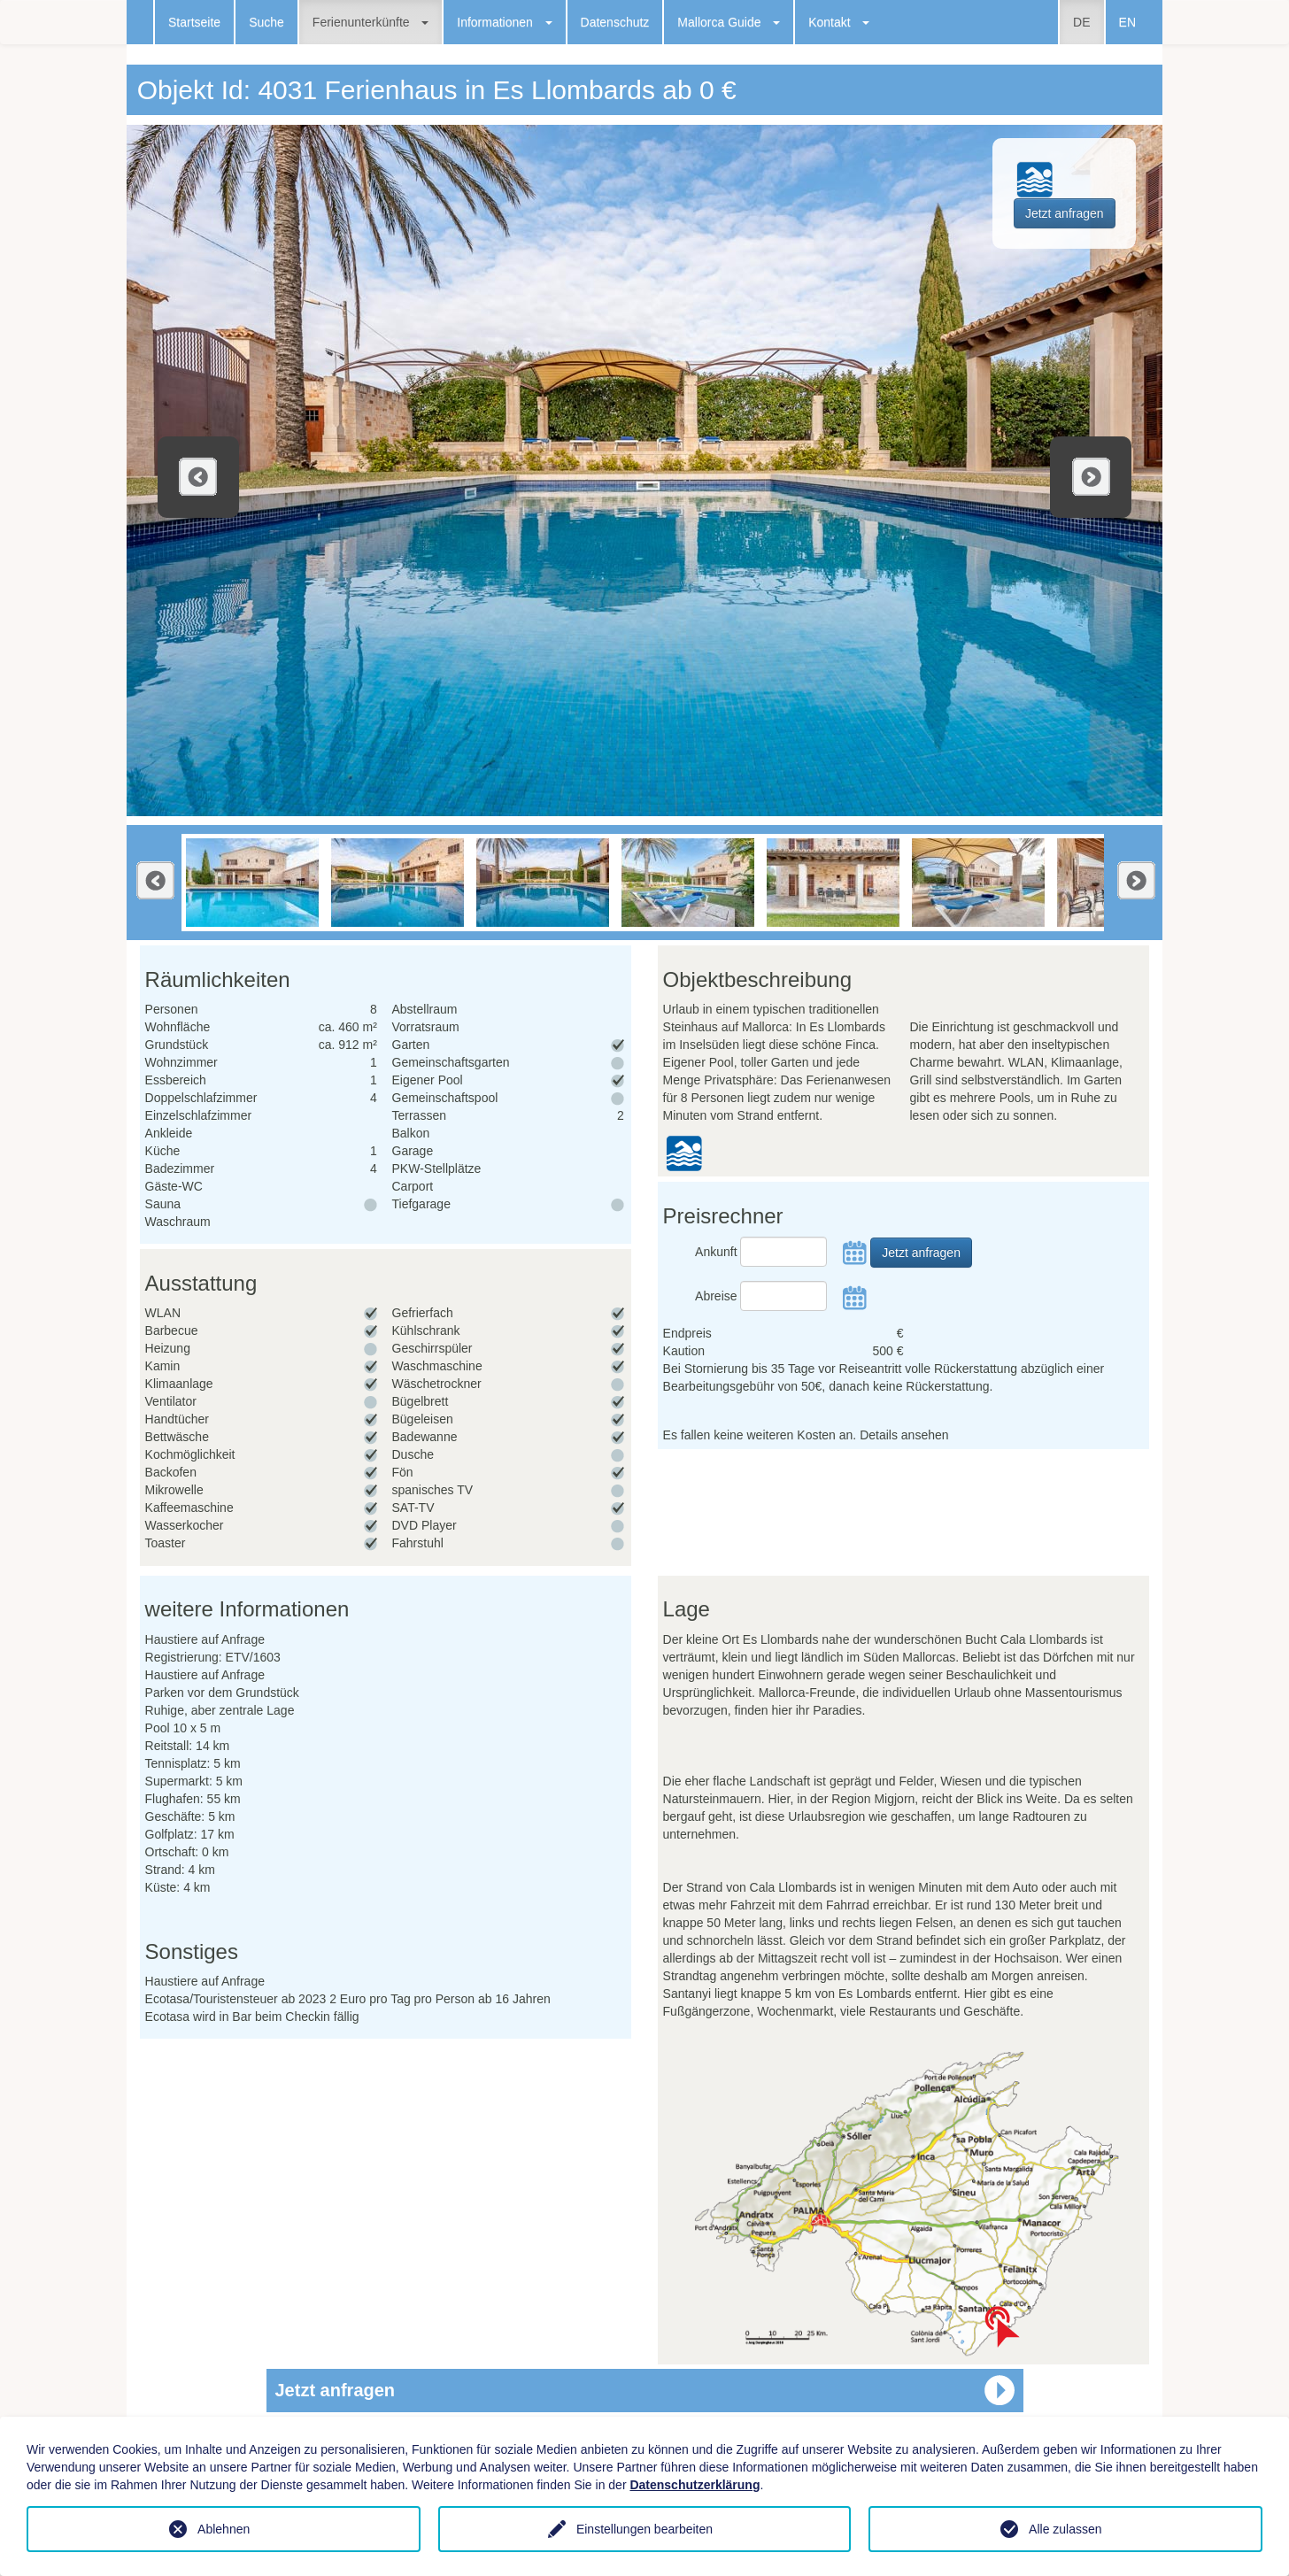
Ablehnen (223, 2529)
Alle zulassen (1065, 2529)
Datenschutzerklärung (694, 2485)
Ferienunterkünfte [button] (370, 22)
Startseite (194, 22)
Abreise (716, 1296)
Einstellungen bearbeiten (644, 2529)
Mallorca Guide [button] (728, 22)
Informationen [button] (504, 22)
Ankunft (716, 1252)
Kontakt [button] (838, 22)
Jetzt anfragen (1064, 213)
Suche (266, 22)
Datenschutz (615, 22)
